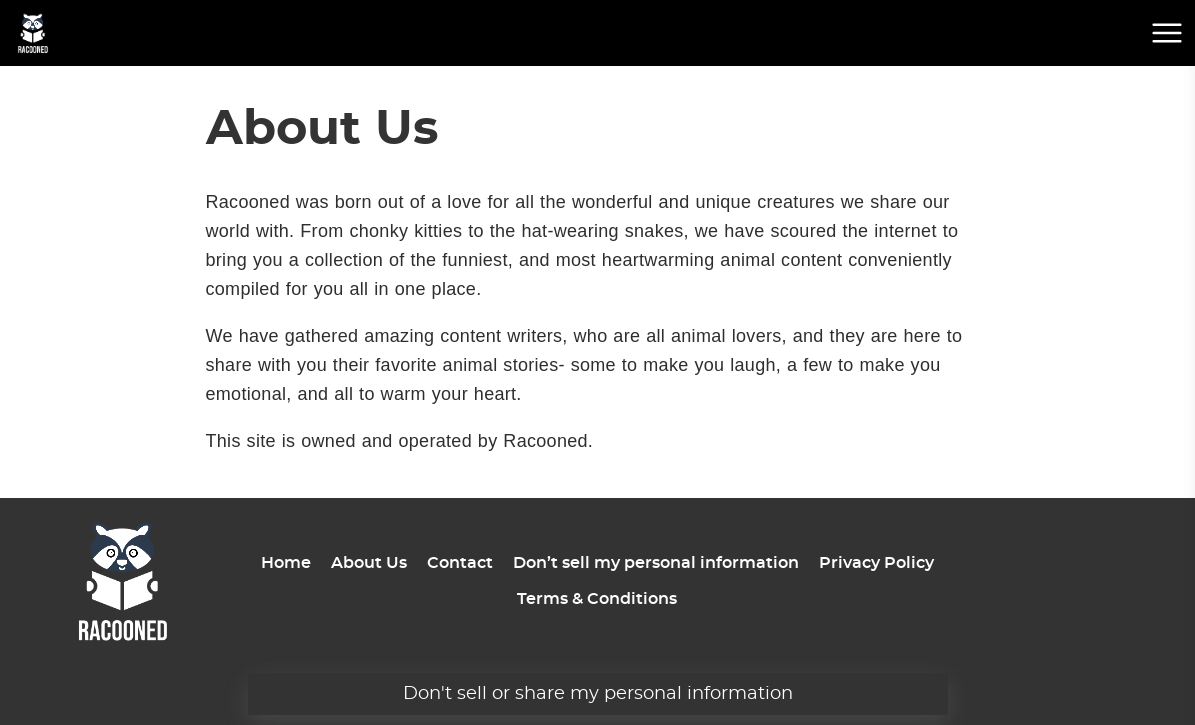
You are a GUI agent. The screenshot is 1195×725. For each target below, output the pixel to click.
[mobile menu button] (1167, 33)
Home (286, 563)
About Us (369, 563)
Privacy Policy (876, 563)
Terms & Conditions (597, 599)
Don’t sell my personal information (656, 563)
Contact (460, 563)
